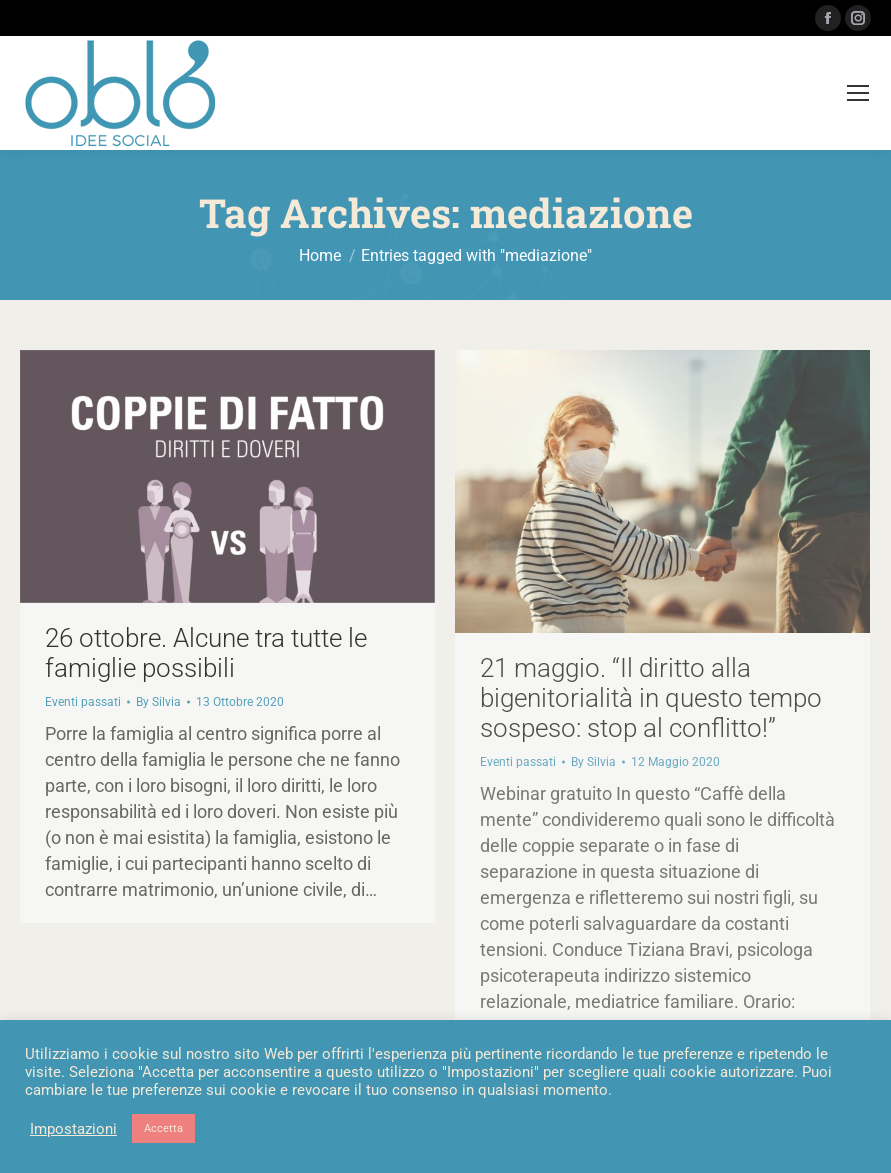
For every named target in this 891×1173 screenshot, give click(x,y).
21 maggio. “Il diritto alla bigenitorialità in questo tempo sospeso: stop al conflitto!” (651, 698)
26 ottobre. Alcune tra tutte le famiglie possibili (206, 653)
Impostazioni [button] (73, 1129)
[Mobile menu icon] (858, 93)
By (158, 702)
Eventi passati (83, 702)
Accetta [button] (163, 1128)
